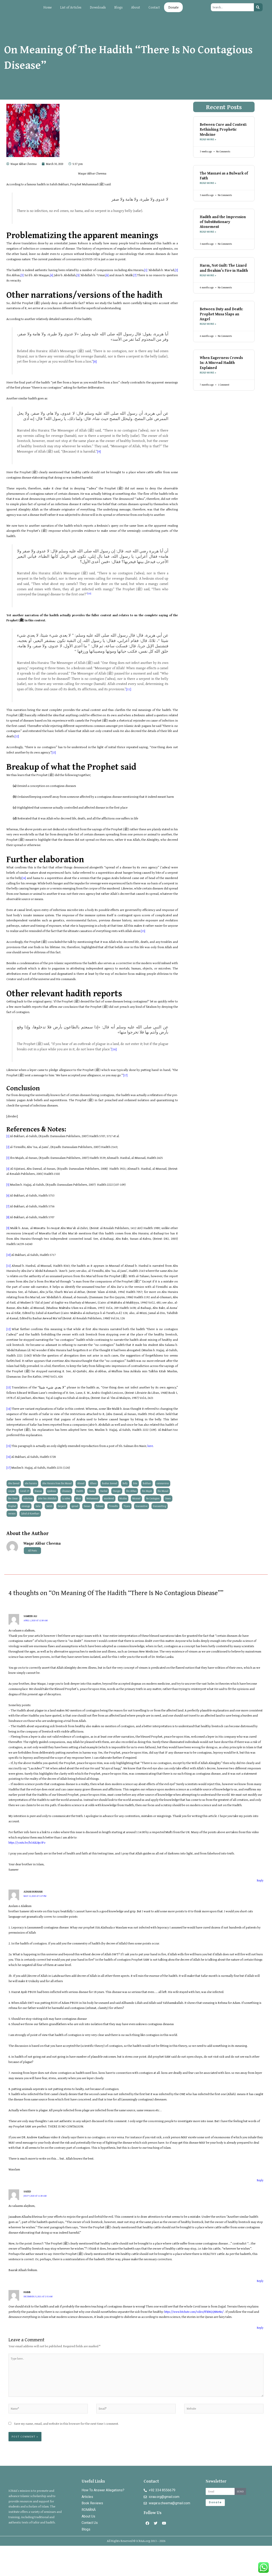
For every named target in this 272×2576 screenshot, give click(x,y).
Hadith (79, 1499)
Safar (38, 1515)
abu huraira (31, 1491)
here (151, 1453)
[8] (95, 369)
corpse (11, 1499)
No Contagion (153, 1507)
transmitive (141, 1515)
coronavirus (163, 1491)
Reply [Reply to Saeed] (260, 2291)
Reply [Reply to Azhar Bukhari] (260, 2190)
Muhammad (92, 1507)
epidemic (51, 1499)
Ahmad (80, 1491)
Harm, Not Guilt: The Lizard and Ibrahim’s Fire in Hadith (224, 276)
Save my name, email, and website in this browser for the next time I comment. (66, 2439)
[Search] (259, 11)
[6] (114, 283)
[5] (83, 283)
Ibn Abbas (131, 1499)
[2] (176, 277)
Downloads (98, 11)
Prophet (12, 1515)
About (136, 11)
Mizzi (78, 1507)
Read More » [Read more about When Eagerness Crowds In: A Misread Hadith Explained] (208, 382)
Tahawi (99, 1515)
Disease (38, 1499)
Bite (135, 1491)
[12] (17, 744)
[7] (144, 283)
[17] (125, 1083)
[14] (24, 885)
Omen (168, 1507)
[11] (129, 696)
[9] (99, 459)
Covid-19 (24, 1499)
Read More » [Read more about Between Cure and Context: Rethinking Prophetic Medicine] (208, 147)
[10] (8, 1262)
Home (48, 11)
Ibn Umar (13, 1507)
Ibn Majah (147, 1499)
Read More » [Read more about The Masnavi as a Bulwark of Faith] (208, 191)
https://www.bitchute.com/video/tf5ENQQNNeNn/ (198, 2322)
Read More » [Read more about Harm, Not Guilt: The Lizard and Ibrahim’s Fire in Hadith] (208, 284)
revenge (26, 1515)
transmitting (159, 1515)
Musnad (136, 1507)
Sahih (49, 1515)
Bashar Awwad (109, 1491)
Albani (93, 1491)
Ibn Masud (163, 1499)
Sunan (87, 1515)
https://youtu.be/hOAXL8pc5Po (29, 1853)
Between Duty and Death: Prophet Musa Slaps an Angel (221, 322)
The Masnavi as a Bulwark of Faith (224, 183)
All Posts (33, 1561)
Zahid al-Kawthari (30, 1523)
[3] (23, 283)
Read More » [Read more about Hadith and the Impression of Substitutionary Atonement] (208, 240)
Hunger (117, 1499)
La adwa (66, 1507)
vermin (12, 1523)
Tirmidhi (113, 1515)
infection (28, 1507)
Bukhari (147, 1491)
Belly (125, 1491)
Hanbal (103, 1499)
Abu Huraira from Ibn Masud (57, 1491)
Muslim (123, 1507)
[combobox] (233, 11)
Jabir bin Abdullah (47, 1507)
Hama (92, 1499)
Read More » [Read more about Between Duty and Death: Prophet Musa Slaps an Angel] (208, 333)
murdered (109, 1507)
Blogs (119, 11)
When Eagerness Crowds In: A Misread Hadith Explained (221, 371)
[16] (114, 1056)
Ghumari (66, 1499)
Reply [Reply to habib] (260, 2338)
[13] (54, 760)
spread (74, 1515)
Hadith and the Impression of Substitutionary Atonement (223, 230)
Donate (174, 11)
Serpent (62, 1515)
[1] (145, 277)
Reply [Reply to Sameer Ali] (260, 1890)
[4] (55, 283)
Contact (154, 11)
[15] (143, 938)
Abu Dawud (13, 1491)
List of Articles (71, 11)
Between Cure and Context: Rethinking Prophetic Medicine (223, 137)
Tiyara (126, 1515)
